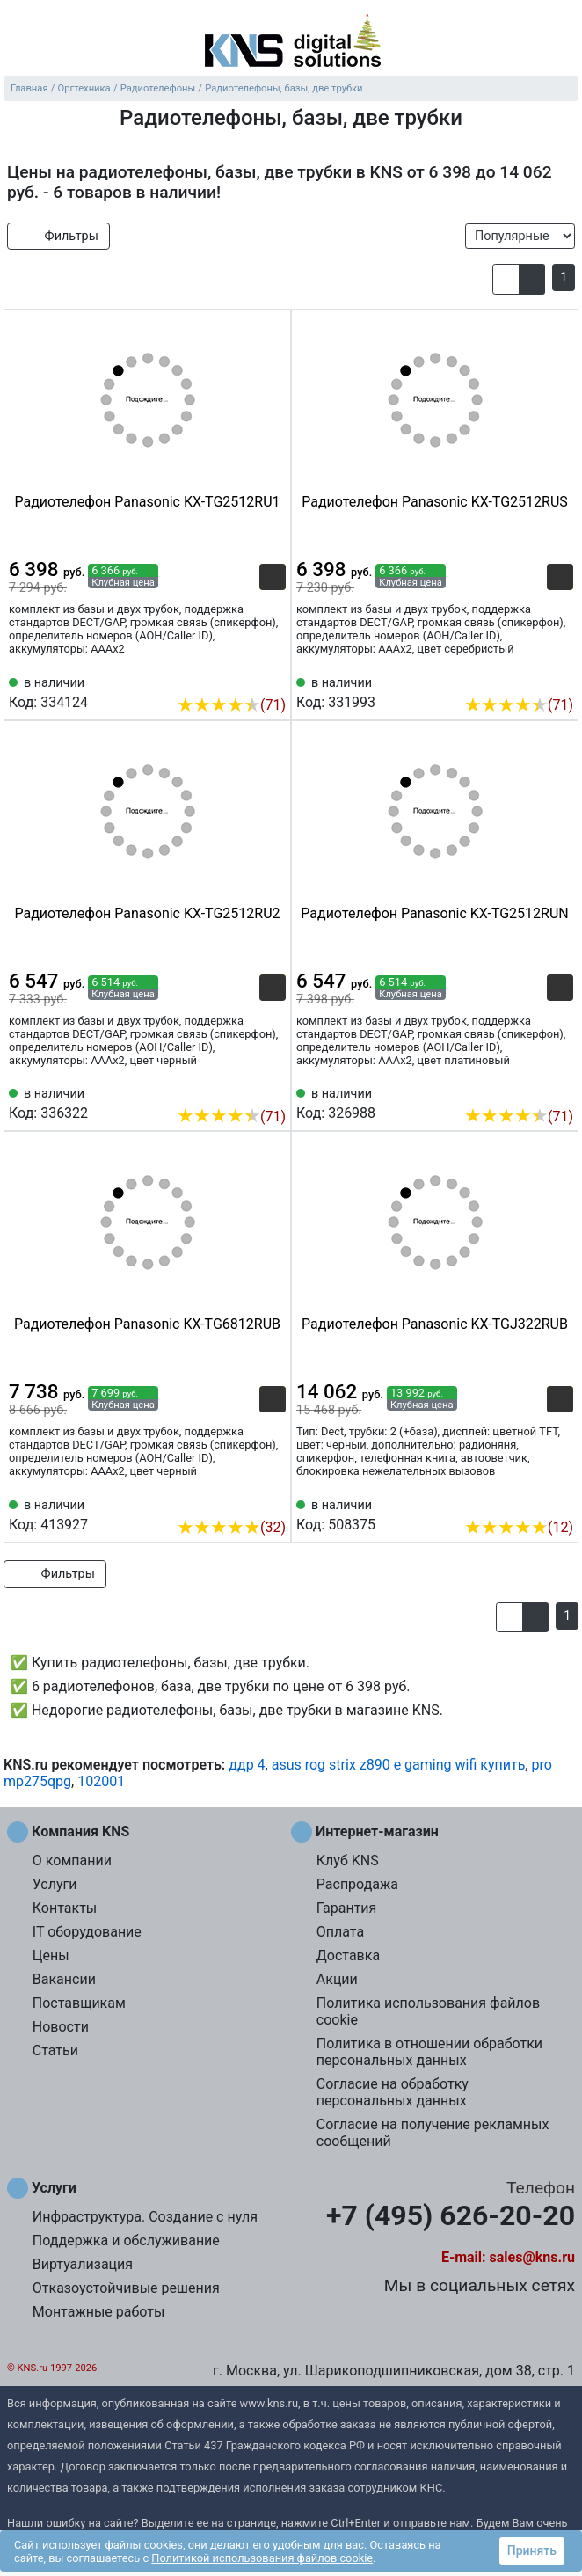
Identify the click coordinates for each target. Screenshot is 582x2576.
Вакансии (64, 1979)
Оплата (340, 1931)
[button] (506, 279)
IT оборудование (87, 1931)
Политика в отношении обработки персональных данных (429, 2052)
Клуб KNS (347, 1860)
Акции (337, 1979)
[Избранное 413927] (272, 1500)
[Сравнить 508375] (531, 1500)
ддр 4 (247, 1764)
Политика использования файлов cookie (428, 2011)
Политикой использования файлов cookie (262, 2558)
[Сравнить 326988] (531, 1089)
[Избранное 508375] (560, 1500)
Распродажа (357, 1884)
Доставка (348, 1955)
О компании (72, 1860)
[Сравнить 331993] (531, 678)
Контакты (65, 1908)
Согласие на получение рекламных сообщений (432, 2132)
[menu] (18, 39)
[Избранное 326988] (560, 1089)
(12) (518, 1527)
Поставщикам (79, 2003)
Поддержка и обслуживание (126, 2240)
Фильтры (58, 236)
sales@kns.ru (532, 2257)
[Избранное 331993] (560, 678)
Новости (61, 2026)
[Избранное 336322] (272, 1089)
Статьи (55, 2050)
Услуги (55, 1884)
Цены (51, 1955)
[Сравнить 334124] (243, 678)
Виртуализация (83, 2264)
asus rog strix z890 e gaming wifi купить (399, 1764)
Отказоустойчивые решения (126, 2288)
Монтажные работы (99, 2311)
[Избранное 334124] (272, 678)
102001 (101, 1781)
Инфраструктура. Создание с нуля (145, 2216)
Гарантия (346, 1908)
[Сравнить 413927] (243, 1500)
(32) (231, 1527)
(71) (231, 705)
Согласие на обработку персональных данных (392, 2092)
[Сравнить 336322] (243, 1089)
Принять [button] (532, 2550)
